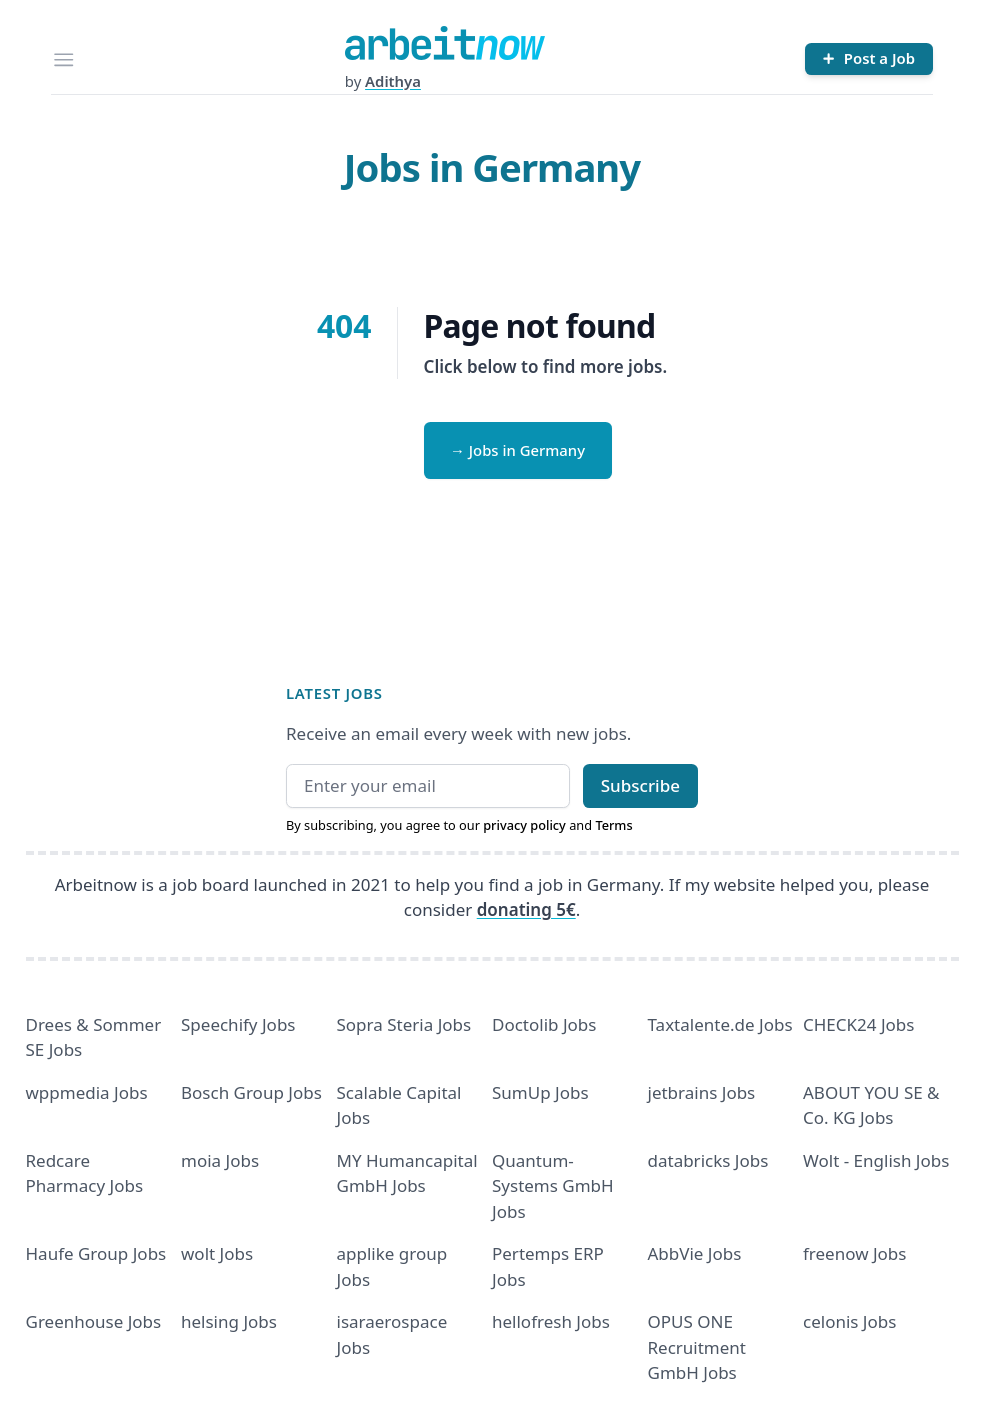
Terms (613, 825)
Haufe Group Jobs (96, 1253)
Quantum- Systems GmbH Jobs (553, 1186)
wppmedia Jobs (87, 1092)
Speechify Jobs (238, 1024)
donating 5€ (526, 909)
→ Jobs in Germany (517, 450)
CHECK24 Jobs (858, 1024)
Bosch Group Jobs (251, 1092)
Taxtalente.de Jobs (720, 1024)
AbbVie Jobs (695, 1253)
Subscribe (640, 785)
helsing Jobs (229, 1321)
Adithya (393, 81)
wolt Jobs (217, 1253)
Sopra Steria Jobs (404, 1024)
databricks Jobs (708, 1160)
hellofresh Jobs (551, 1321)
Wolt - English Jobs (876, 1160)
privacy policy (524, 825)
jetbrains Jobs (702, 1092)
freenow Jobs (854, 1253)
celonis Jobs (849, 1321)
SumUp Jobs (540, 1092)
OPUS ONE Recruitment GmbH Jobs (697, 1347)
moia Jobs (220, 1160)
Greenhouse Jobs (94, 1321)
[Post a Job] (869, 59)
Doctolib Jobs (544, 1024)
